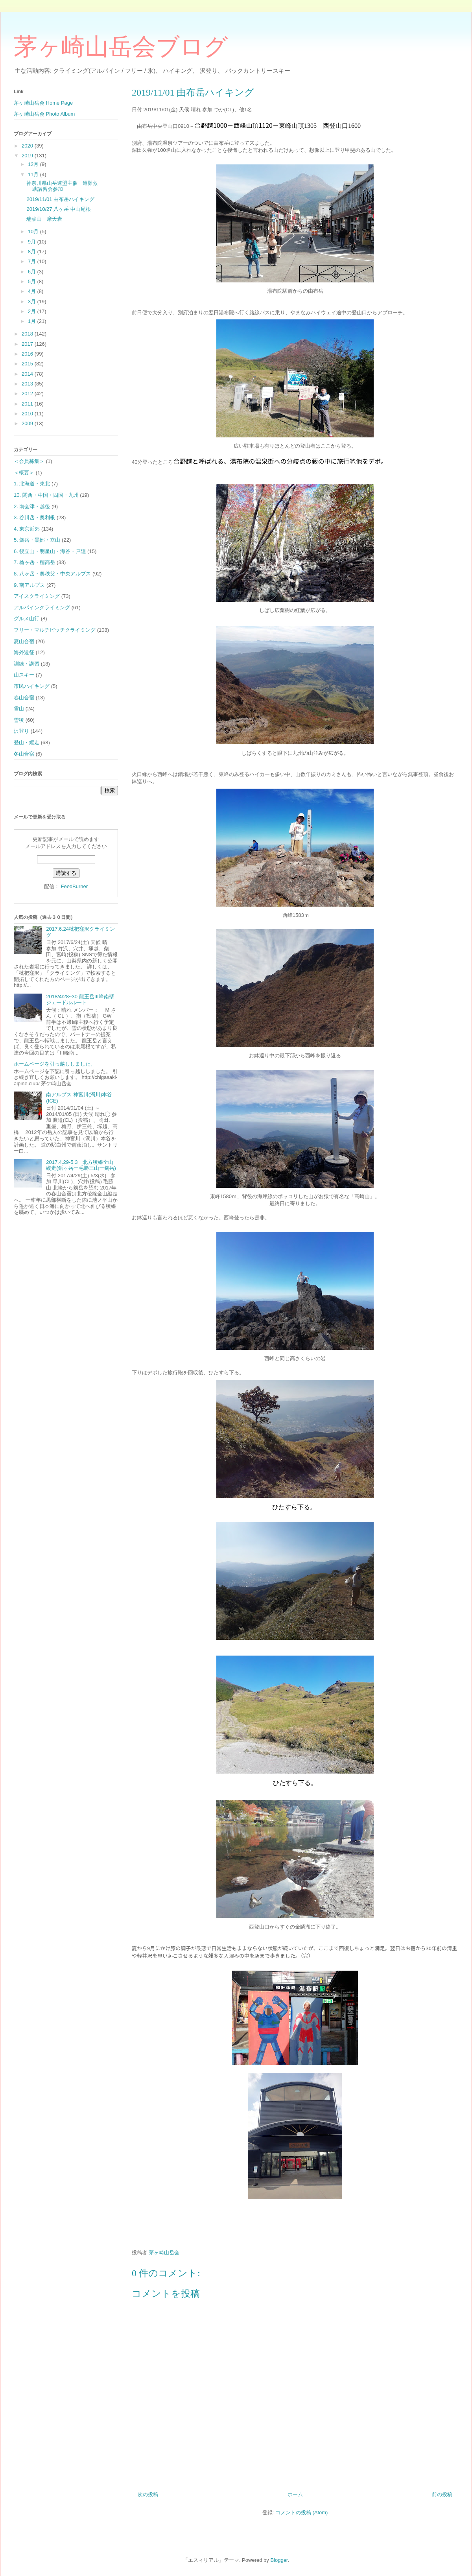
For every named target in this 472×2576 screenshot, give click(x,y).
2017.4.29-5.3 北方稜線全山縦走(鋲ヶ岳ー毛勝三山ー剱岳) (81, 1165)
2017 (28, 344)
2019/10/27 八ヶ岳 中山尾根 (58, 209)
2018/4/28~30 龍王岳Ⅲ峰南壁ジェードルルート (80, 1000)
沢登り (21, 731)
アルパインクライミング (42, 607)
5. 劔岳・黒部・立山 (37, 540)
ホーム (295, 2494)
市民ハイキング (32, 686)
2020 (28, 146)
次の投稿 (148, 2494)
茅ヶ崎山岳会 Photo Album (44, 114)
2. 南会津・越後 (32, 506)
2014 (28, 374)
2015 (28, 364)
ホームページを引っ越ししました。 (55, 1064)
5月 (32, 281)
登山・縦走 (26, 742)
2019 (28, 156)
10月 (34, 231)
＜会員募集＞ (29, 461)
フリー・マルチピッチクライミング (55, 630)
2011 (28, 404)
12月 (34, 164)
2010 (28, 414)
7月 (32, 261)
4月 (32, 291)
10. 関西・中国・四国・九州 (46, 495)
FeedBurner (74, 886)
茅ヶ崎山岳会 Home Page (43, 103)
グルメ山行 (26, 618)
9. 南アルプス (29, 585)
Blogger (279, 2560)
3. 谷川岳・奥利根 (34, 517)
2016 (28, 354)
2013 (28, 384)
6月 (32, 272)
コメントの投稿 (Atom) (301, 2512)
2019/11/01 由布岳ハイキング (60, 199)
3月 (32, 301)
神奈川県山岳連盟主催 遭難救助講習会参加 (62, 186)
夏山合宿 (24, 641)
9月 (32, 242)
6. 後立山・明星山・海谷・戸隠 (50, 551)
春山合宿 (24, 698)
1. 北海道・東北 (32, 484)
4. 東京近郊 (27, 529)
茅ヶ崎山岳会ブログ (121, 47)
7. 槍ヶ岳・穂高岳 (34, 562)
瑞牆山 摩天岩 (46, 219)
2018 (28, 334)
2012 (28, 393)
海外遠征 (24, 652)
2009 (28, 423)
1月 (32, 321)
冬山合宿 (24, 754)
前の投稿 (442, 2494)
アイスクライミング (37, 596)
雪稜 (19, 720)
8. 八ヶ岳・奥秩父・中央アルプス (52, 574)
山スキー (24, 675)
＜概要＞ (24, 473)
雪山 (19, 709)
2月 (32, 311)
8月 (32, 251)
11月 (34, 174)
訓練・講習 (26, 664)
